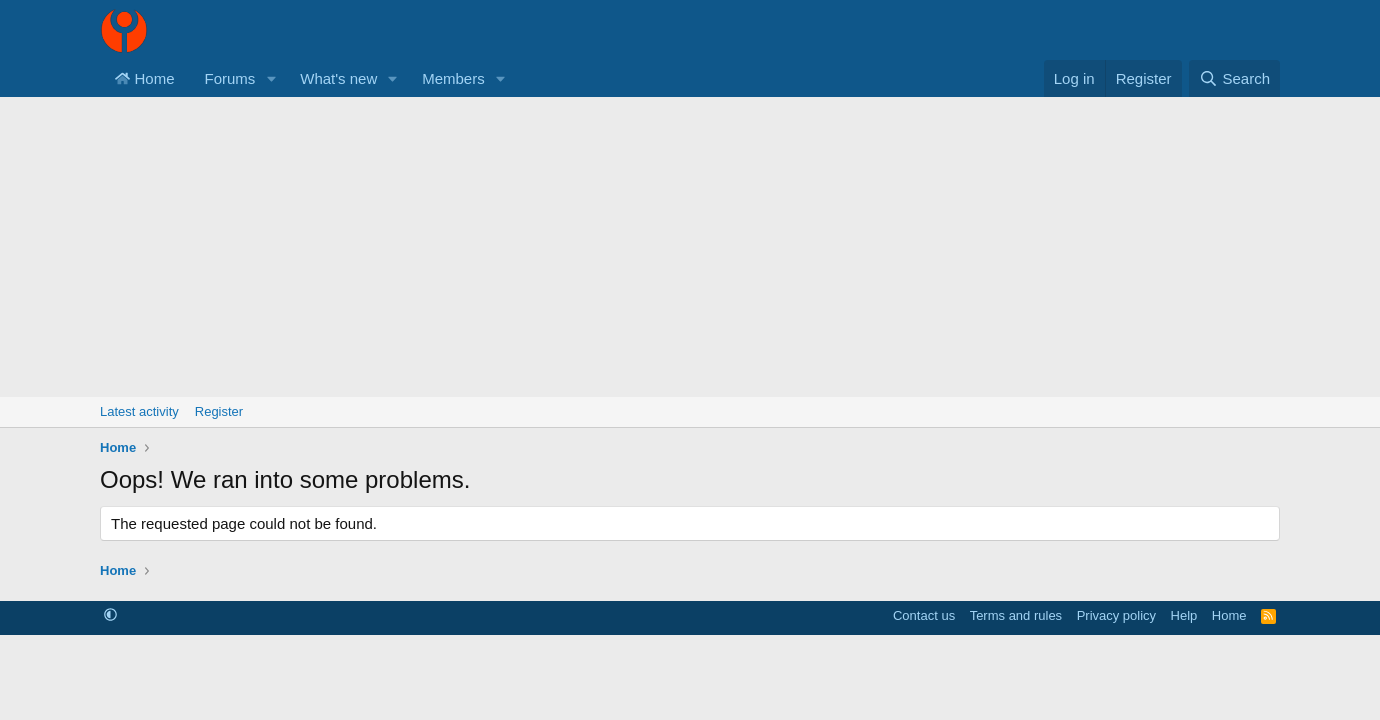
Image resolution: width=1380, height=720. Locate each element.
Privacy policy (1116, 615)
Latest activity (139, 411)
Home (145, 78)
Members (453, 78)
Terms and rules (1016, 615)
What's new (338, 78)
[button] (271, 78)
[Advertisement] (690, 247)
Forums (230, 78)
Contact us (924, 615)
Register (219, 411)
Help (1184, 615)
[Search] (1234, 78)
